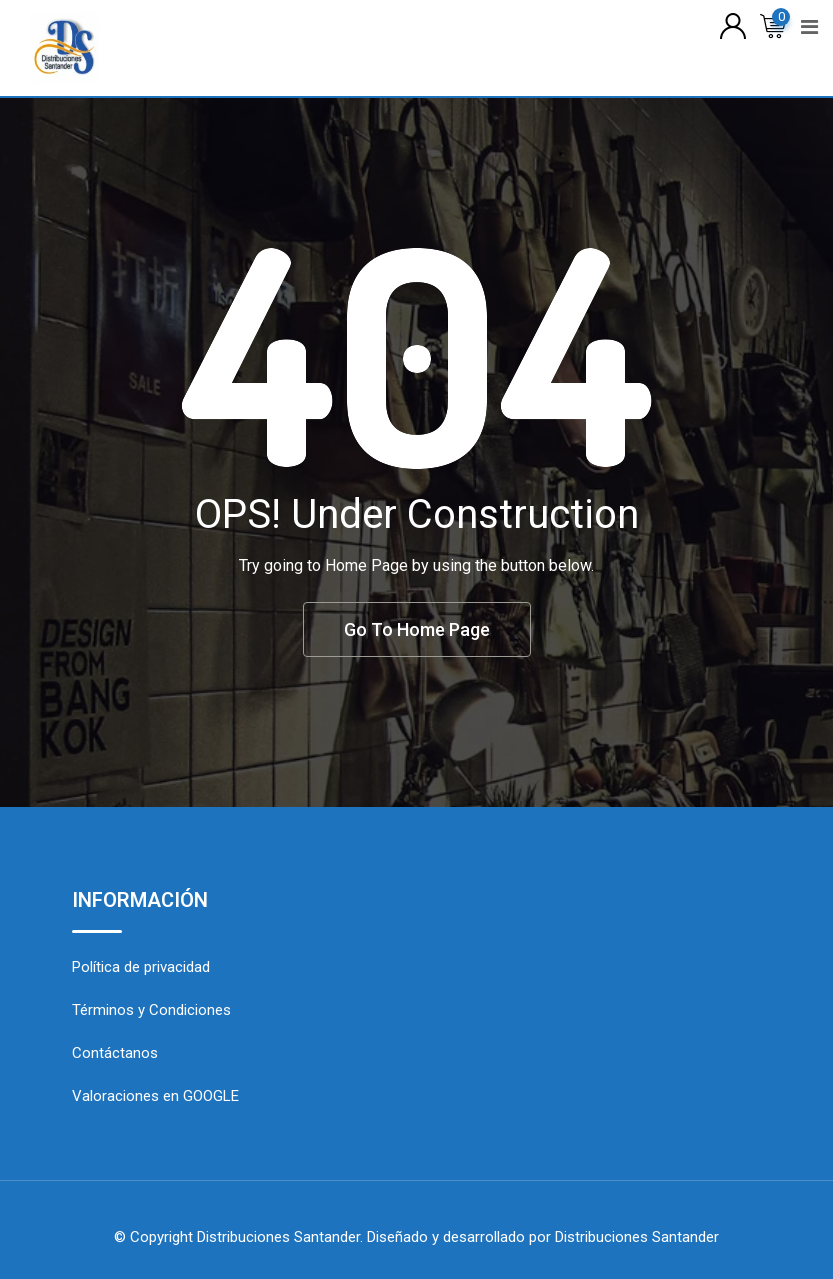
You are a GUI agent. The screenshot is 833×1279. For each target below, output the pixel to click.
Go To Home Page (417, 629)
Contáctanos (115, 1053)
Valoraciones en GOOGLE (155, 1096)
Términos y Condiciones (151, 1010)
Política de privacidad (141, 967)
